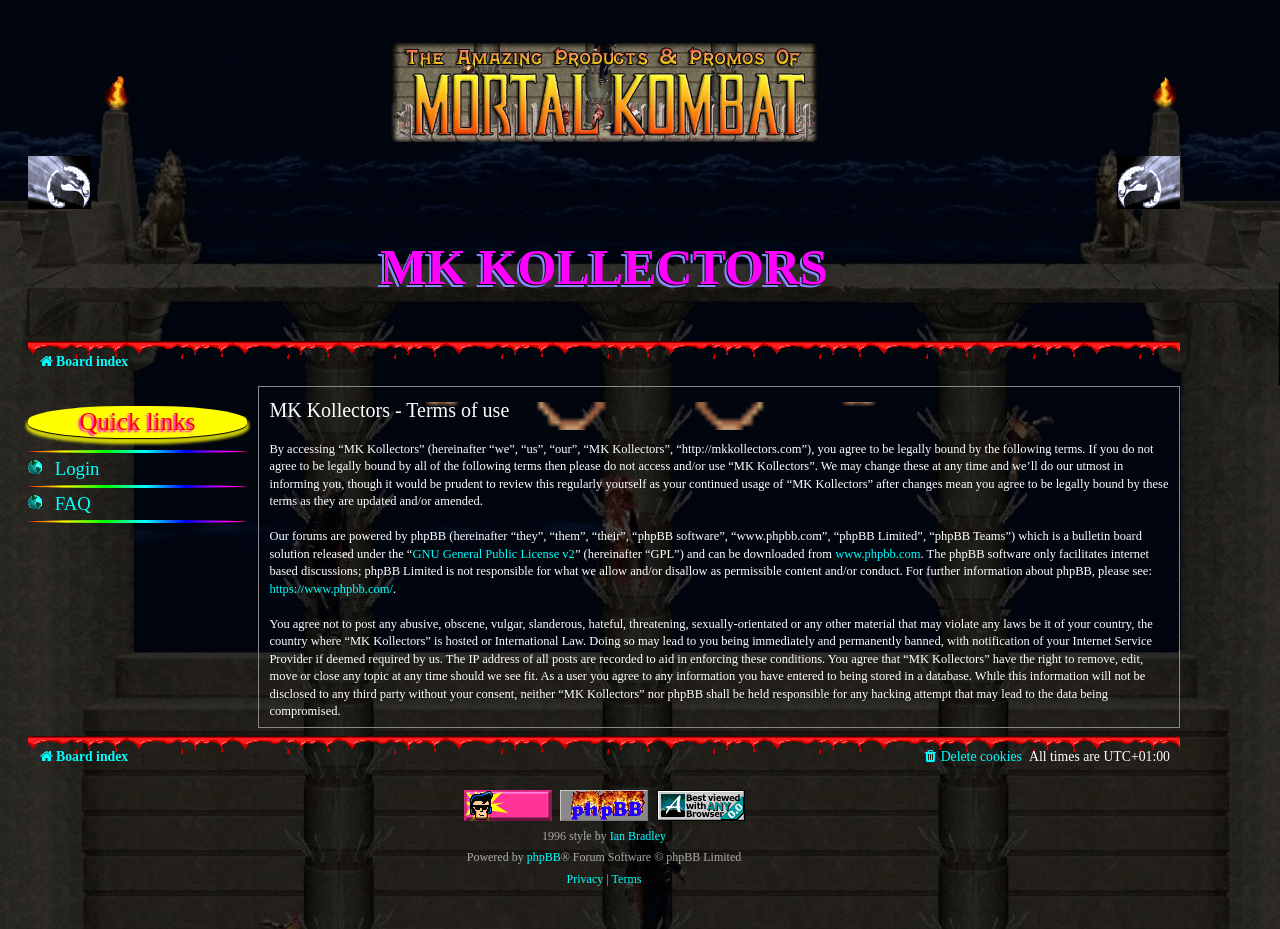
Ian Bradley (638, 836)
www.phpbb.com (877, 554)
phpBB (544, 857)
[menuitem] (77, 469)
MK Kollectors (604, 267)
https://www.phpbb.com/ (331, 589)
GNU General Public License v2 (493, 554)
